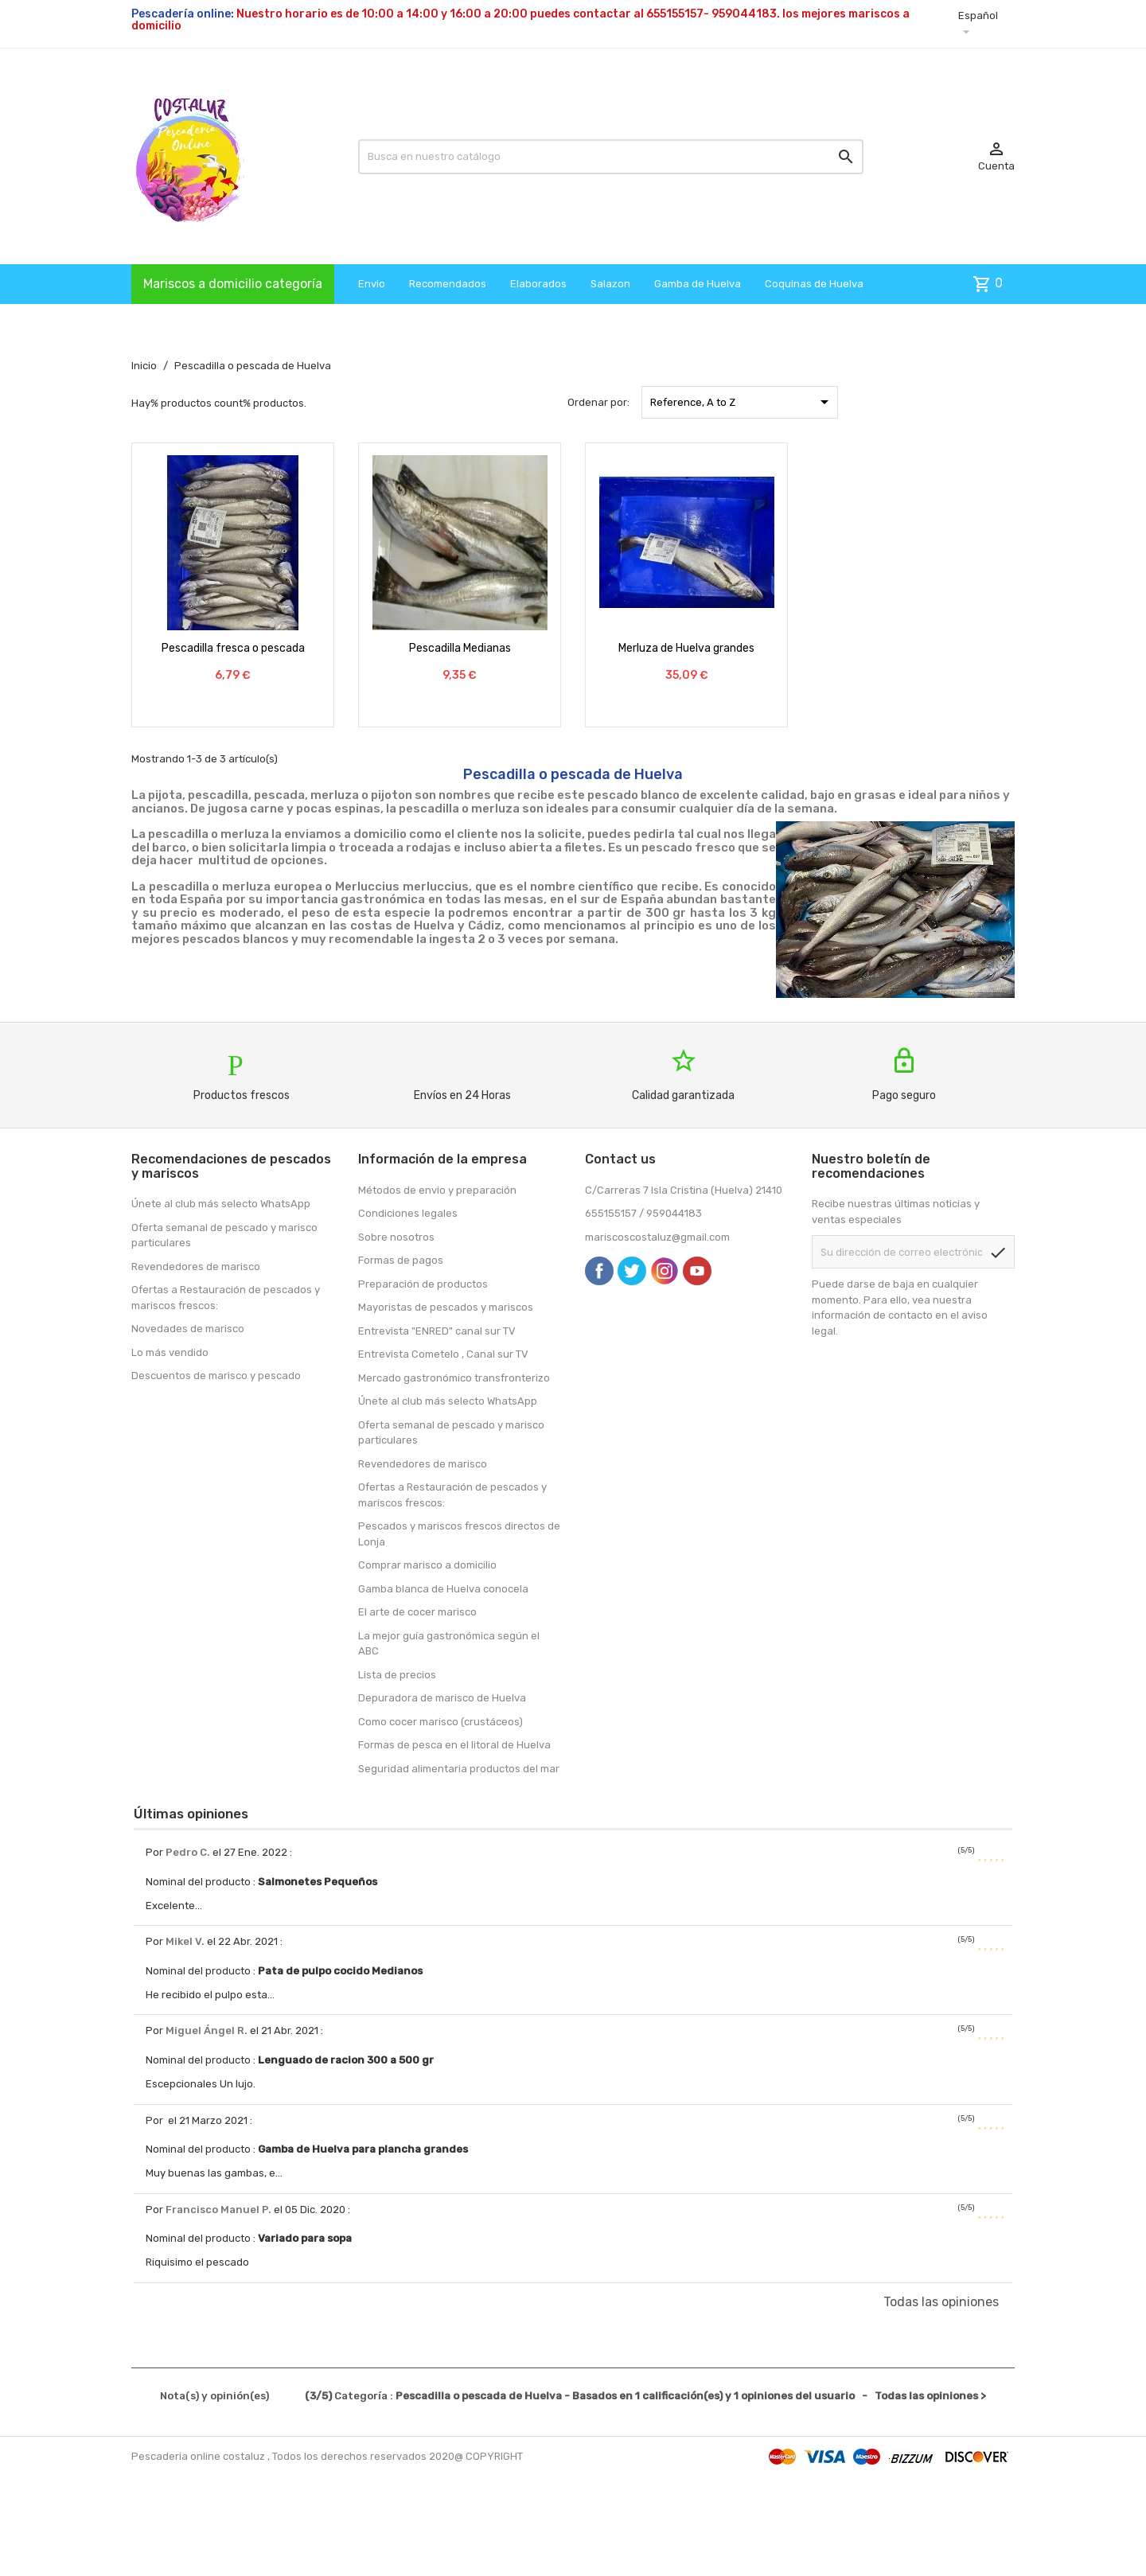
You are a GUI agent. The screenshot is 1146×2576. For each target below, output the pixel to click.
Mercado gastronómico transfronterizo (454, 1378)
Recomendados (447, 284)
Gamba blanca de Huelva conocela (443, 1589)
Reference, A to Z (742, 401)
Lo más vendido (170, 1352)
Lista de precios (397, 1675)
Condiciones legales (408, 1213)
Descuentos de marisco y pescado (216, 1376)
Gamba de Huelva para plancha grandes (363, 2149)
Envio (371, 284)
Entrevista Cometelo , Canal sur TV (443, 1354)
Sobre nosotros (396, 1237)
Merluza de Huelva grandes (686, 648)
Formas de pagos (400, 1260)
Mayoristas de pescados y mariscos (445, 1307)
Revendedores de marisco (195, 1266)
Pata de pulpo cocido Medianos (340, 1971)
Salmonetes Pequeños (317, 1882)
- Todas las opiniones (573, 2396)
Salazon (610, 284)
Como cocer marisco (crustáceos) (440, 1722)
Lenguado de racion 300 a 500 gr (346, 2060)
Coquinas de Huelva (814, 284)
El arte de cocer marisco (417, 1612)
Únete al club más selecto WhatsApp (220, 1204)
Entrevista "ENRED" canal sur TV (437, 1331)
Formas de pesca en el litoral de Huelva (454, 1745)
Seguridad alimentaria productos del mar (458, 1769)
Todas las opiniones (941, 2301)
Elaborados (538, 284)
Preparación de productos (423, 1284)
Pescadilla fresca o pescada (233, 648)
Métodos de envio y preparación (437, 1190)
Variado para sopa (305, 2238)
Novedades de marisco (187, 1329)
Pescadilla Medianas (460, 648)
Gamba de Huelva (697, 284)
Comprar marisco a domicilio (427, 1565)
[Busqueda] (611, 157)
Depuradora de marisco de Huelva (442, 1698)
